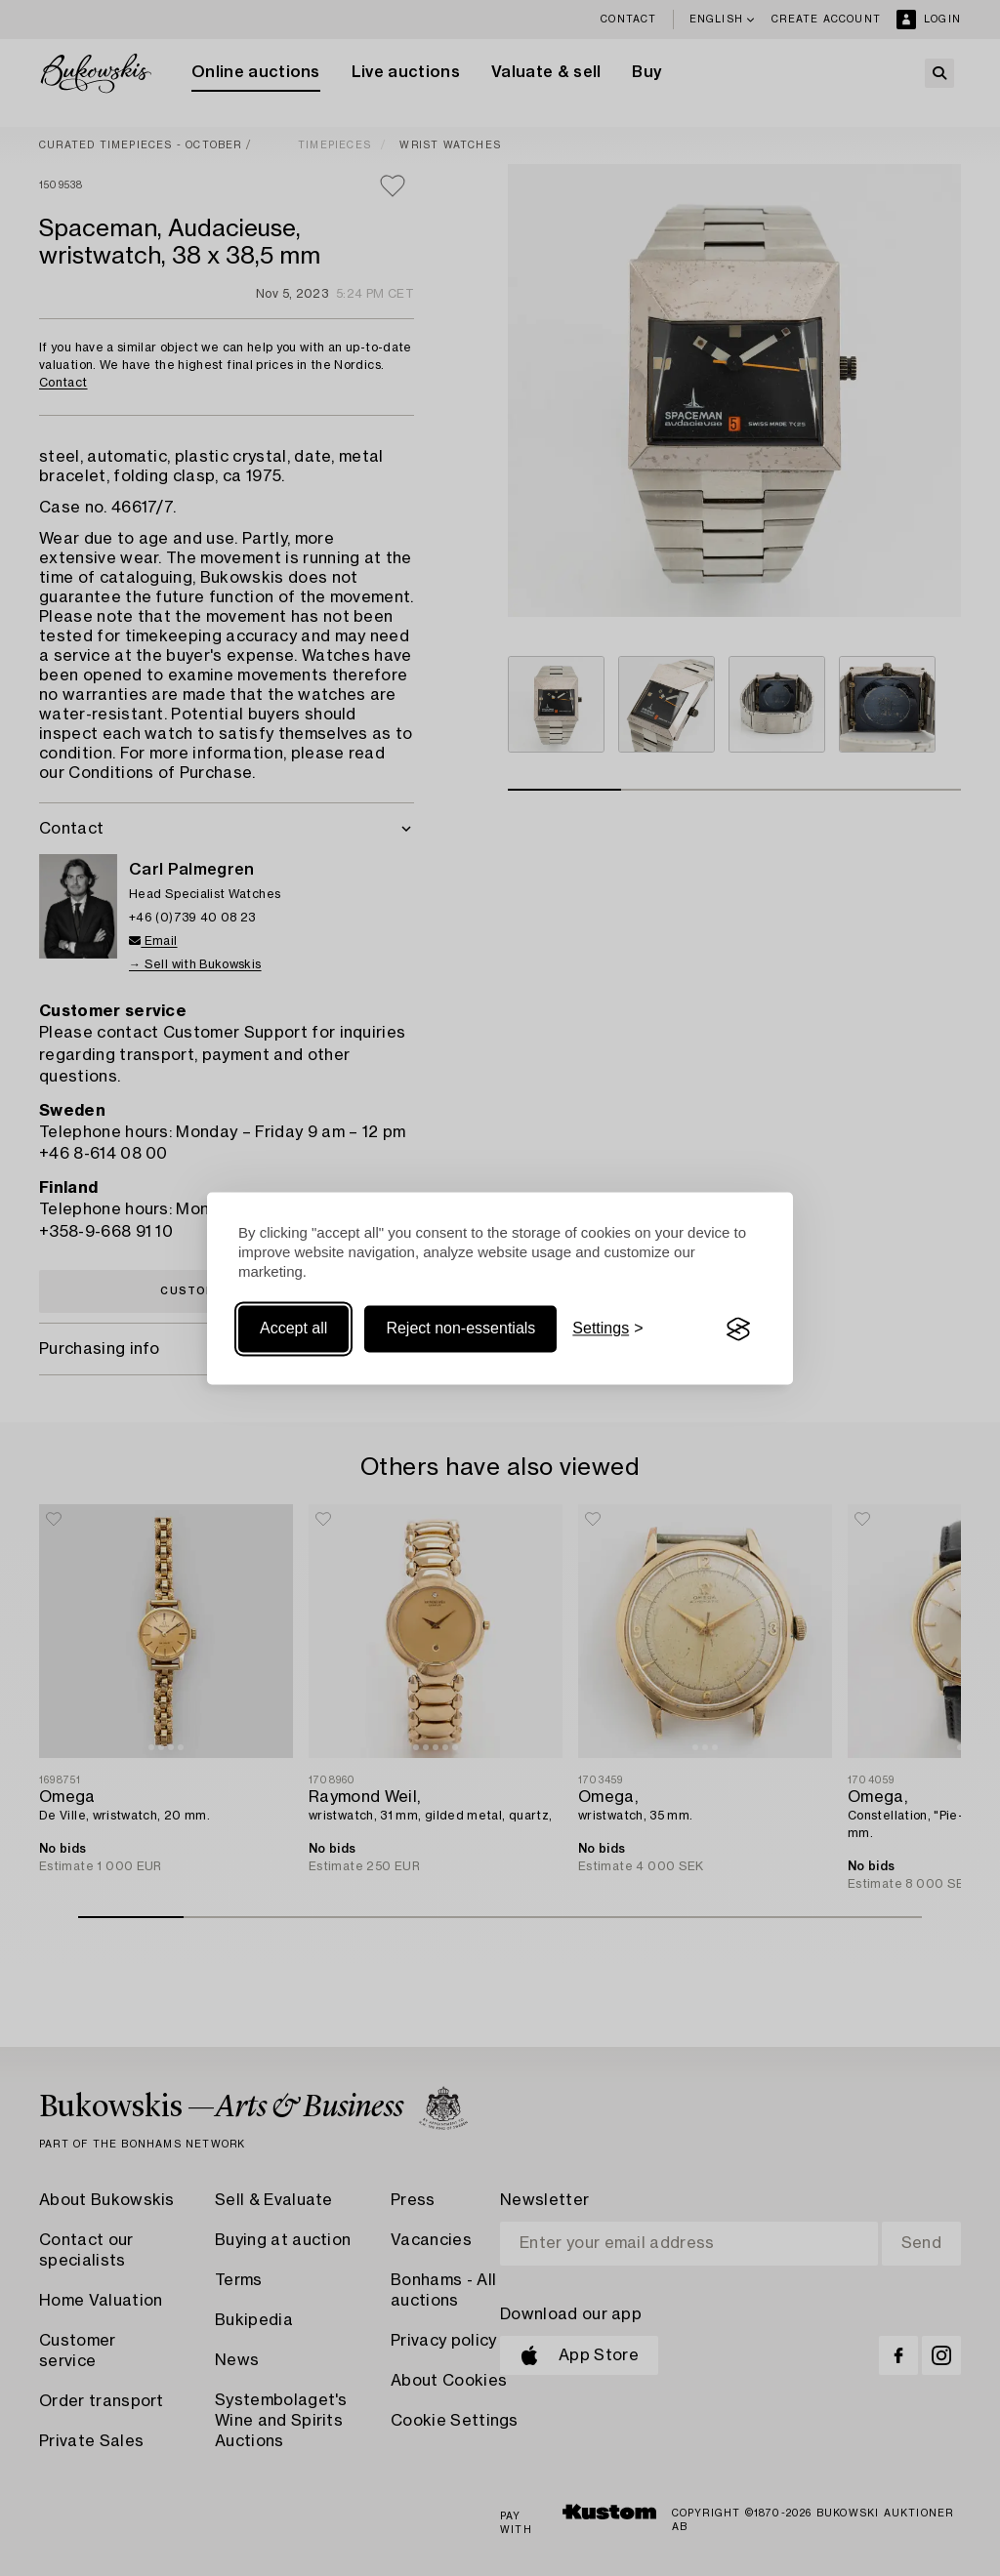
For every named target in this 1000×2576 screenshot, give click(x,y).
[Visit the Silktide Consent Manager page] (738, 1329)
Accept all (293, 1329)
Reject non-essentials (460, 1329)
